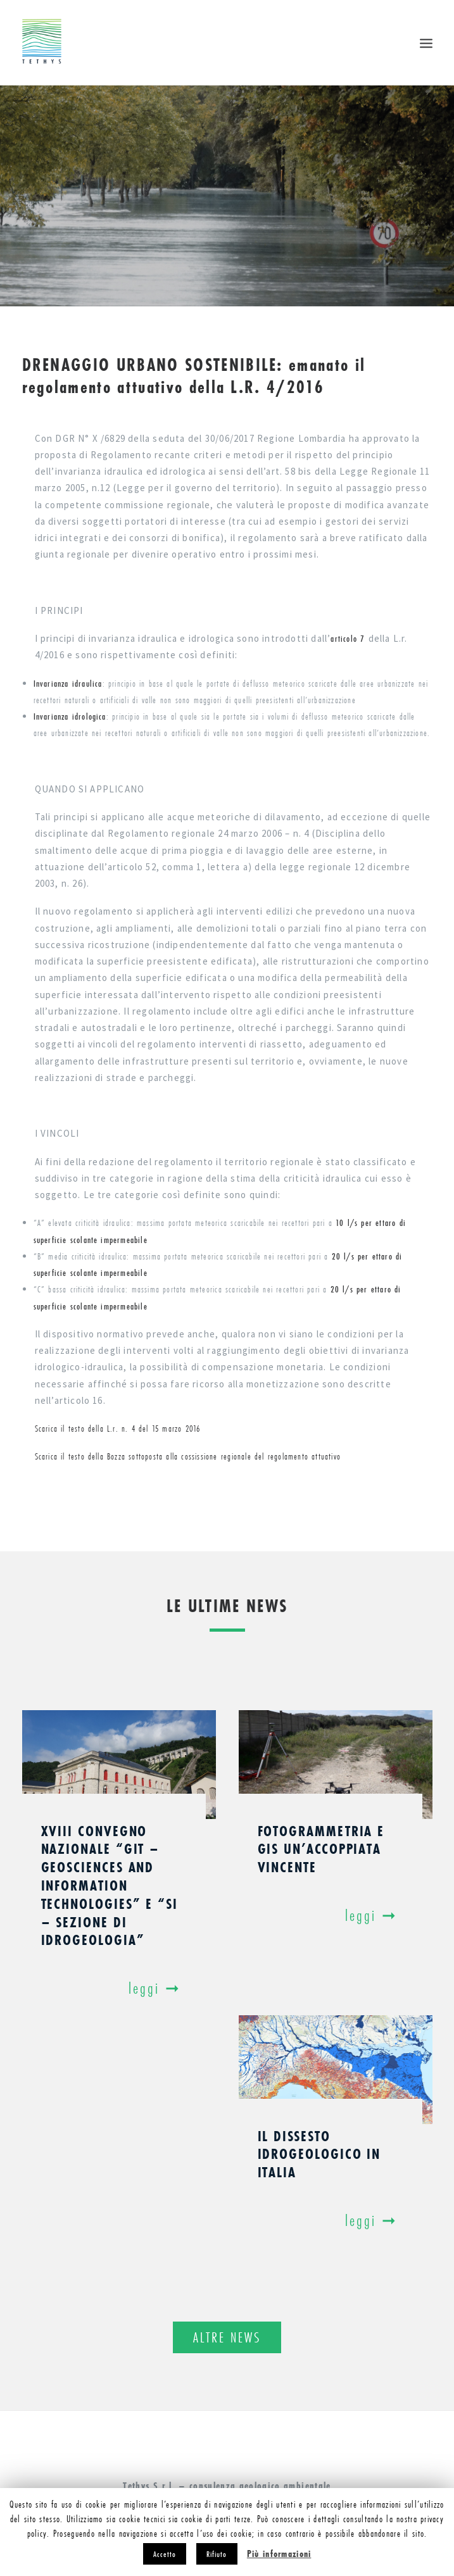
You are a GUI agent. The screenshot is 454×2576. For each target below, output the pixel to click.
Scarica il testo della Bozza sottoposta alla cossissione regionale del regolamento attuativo (188, 1456)
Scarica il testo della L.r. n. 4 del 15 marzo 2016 (118, 1428)
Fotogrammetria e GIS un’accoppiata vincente (321, 1849)
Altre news (227, 2337)
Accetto (165, 2554)
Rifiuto (216, 2554)
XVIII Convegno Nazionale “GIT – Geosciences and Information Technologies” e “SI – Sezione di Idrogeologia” (109, 1885)
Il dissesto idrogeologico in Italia (319, 2154)
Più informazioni (279, 2553)
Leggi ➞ (158, 1988)
